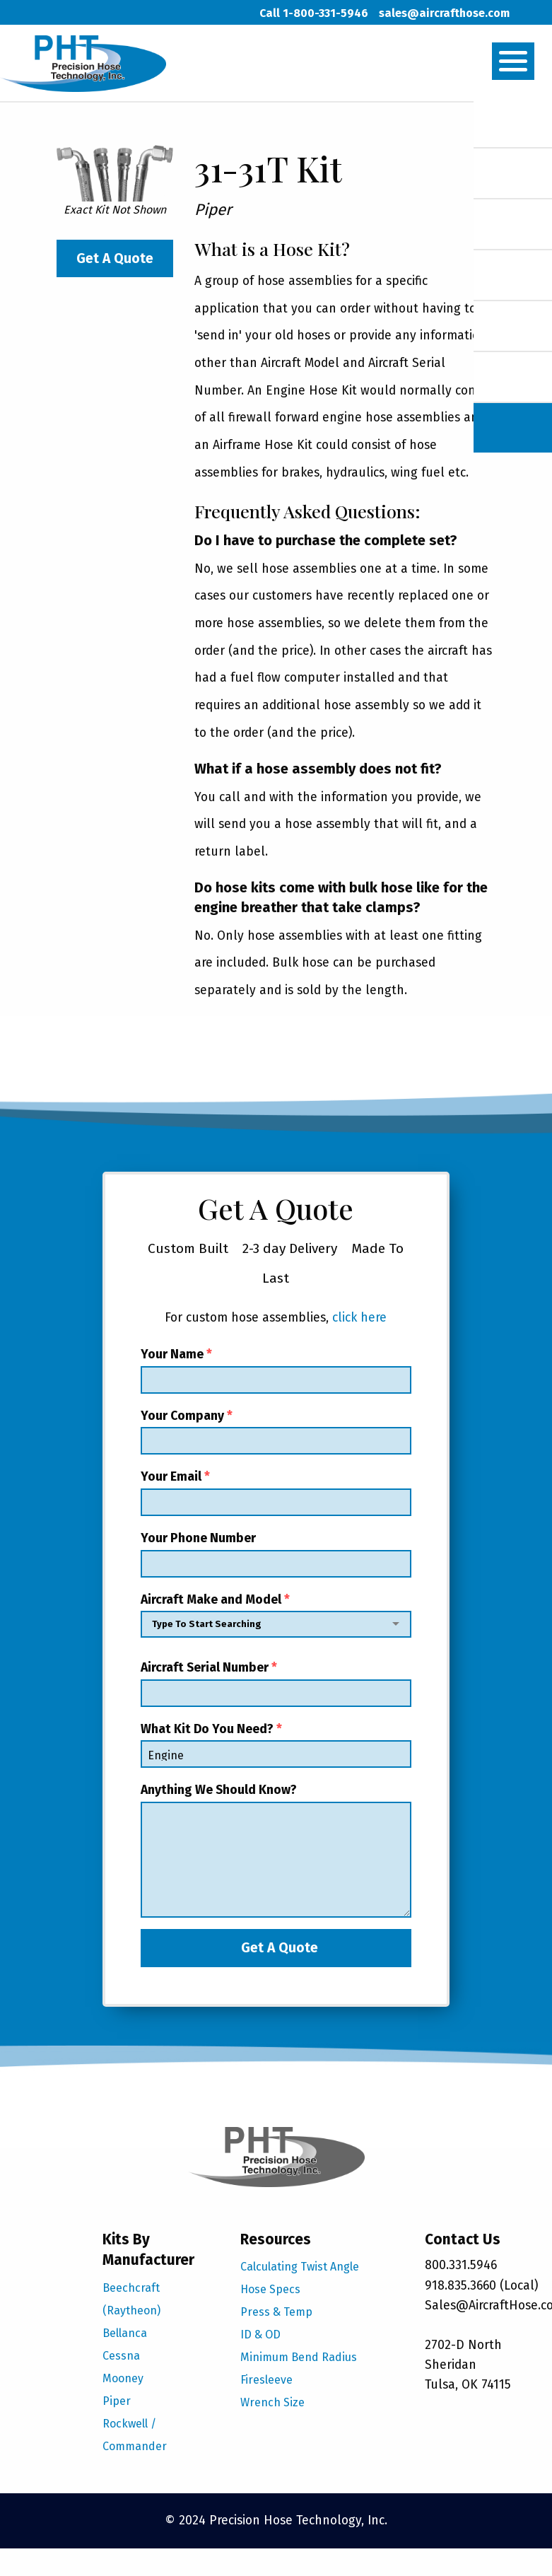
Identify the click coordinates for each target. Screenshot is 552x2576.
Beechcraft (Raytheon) (131, 2299)
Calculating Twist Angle (299, 2266)
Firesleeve (266, 2379)
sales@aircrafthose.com (444, 13)
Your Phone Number (276, 1554)
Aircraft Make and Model (276, 1618)
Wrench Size (272, 2402)
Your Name (276, 1370)
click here (359, 1317)
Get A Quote (114, 258)
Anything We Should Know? (276, 1850)
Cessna (121, 2355)
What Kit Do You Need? (276, 1745)
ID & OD (260, 2334)
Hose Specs (270, 2289)
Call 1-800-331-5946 (313, 13)
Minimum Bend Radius (298, 2357)
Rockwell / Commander (134, 2435)
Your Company (276, 1432)
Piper (116, 2401)
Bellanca (124, 2333)
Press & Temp (276, 2312)
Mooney (122, 2378)
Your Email (276, 1492)
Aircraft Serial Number (276, 1683)
